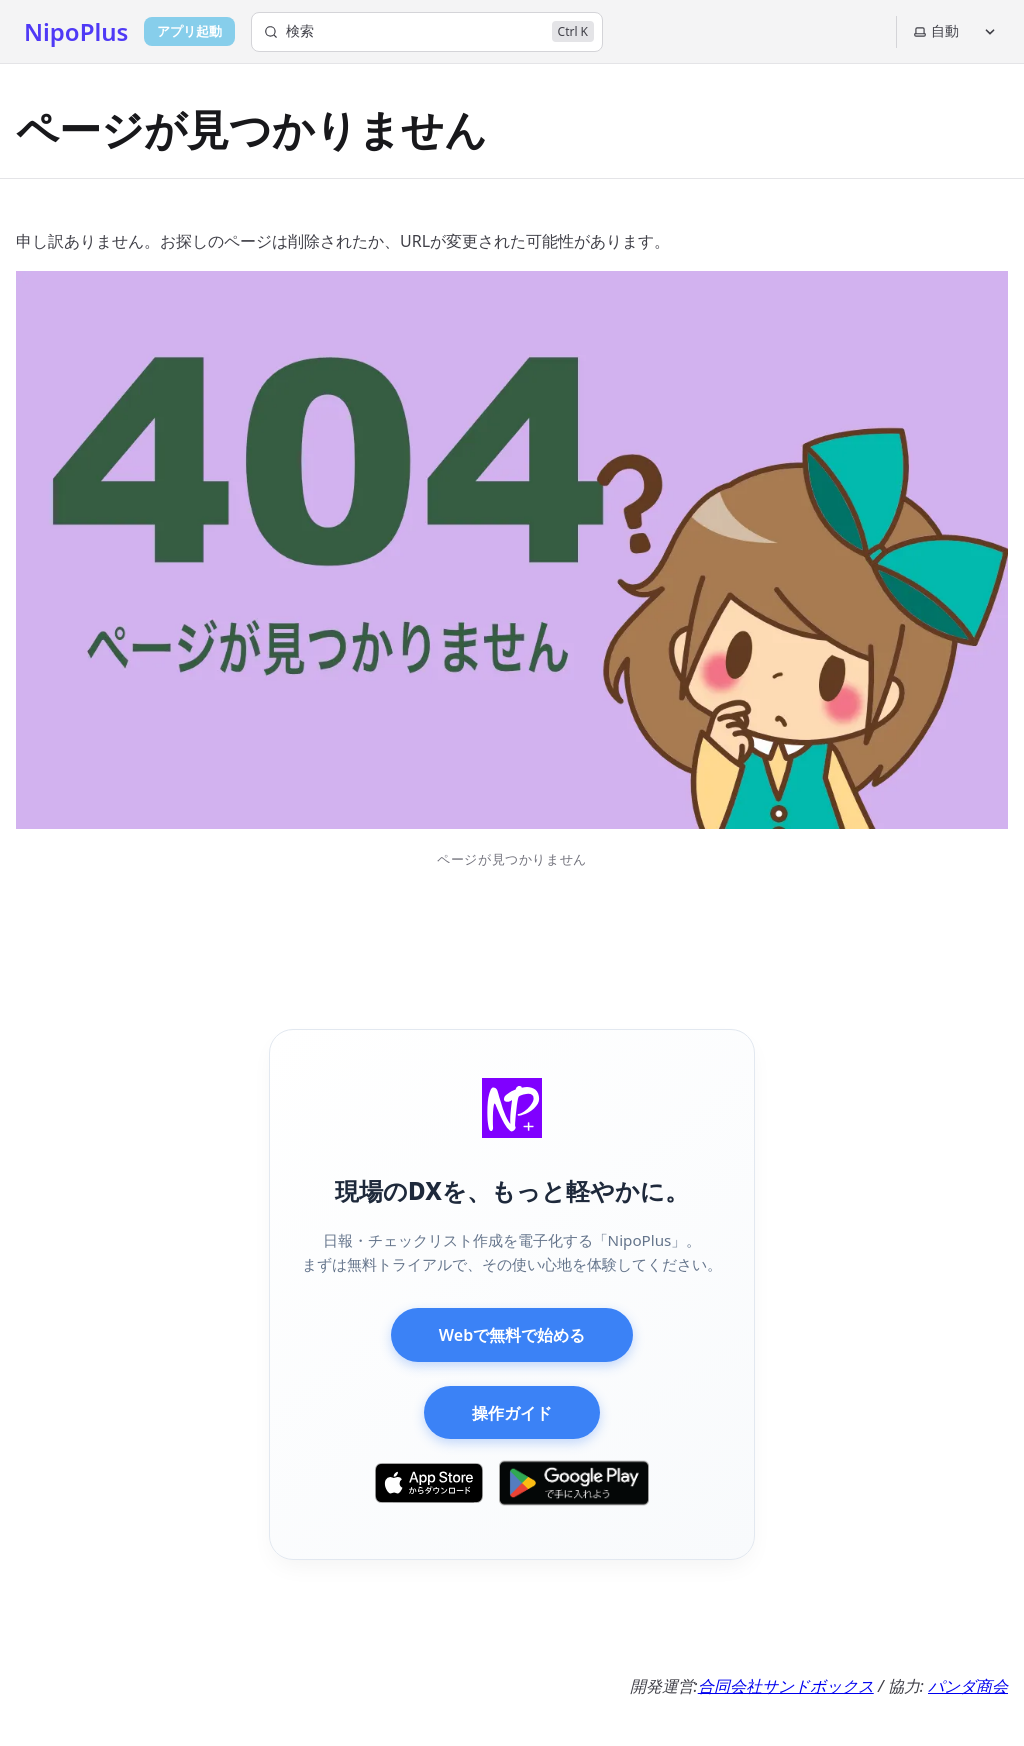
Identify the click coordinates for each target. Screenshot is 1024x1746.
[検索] (427, 32)
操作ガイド (512, 1413)
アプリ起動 (189, 31)
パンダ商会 (968, 1686)
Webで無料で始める (512, 1335)
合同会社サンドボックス (786, 1686)
